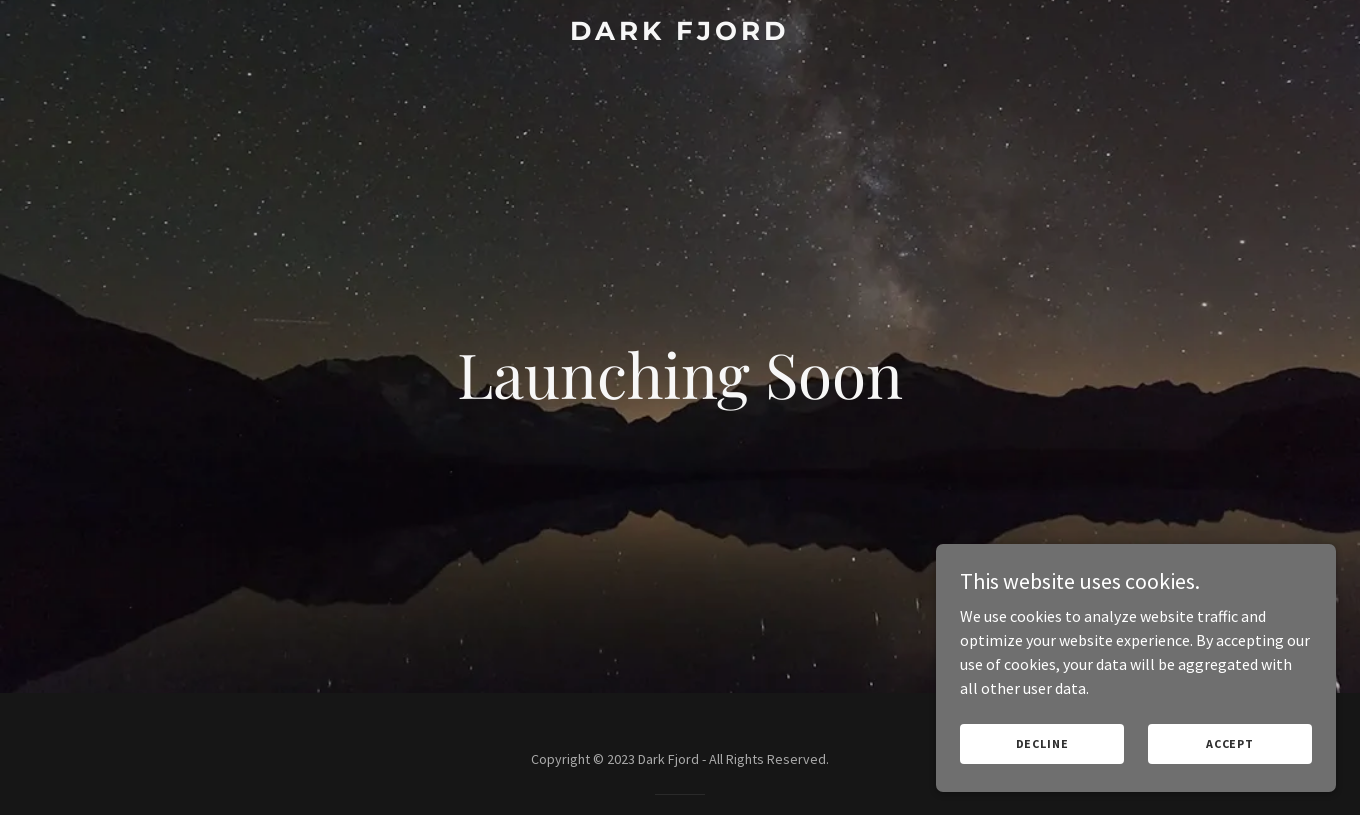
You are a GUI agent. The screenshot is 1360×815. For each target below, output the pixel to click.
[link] (679, 34)
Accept (1230, 743)
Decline (1042, 743)
